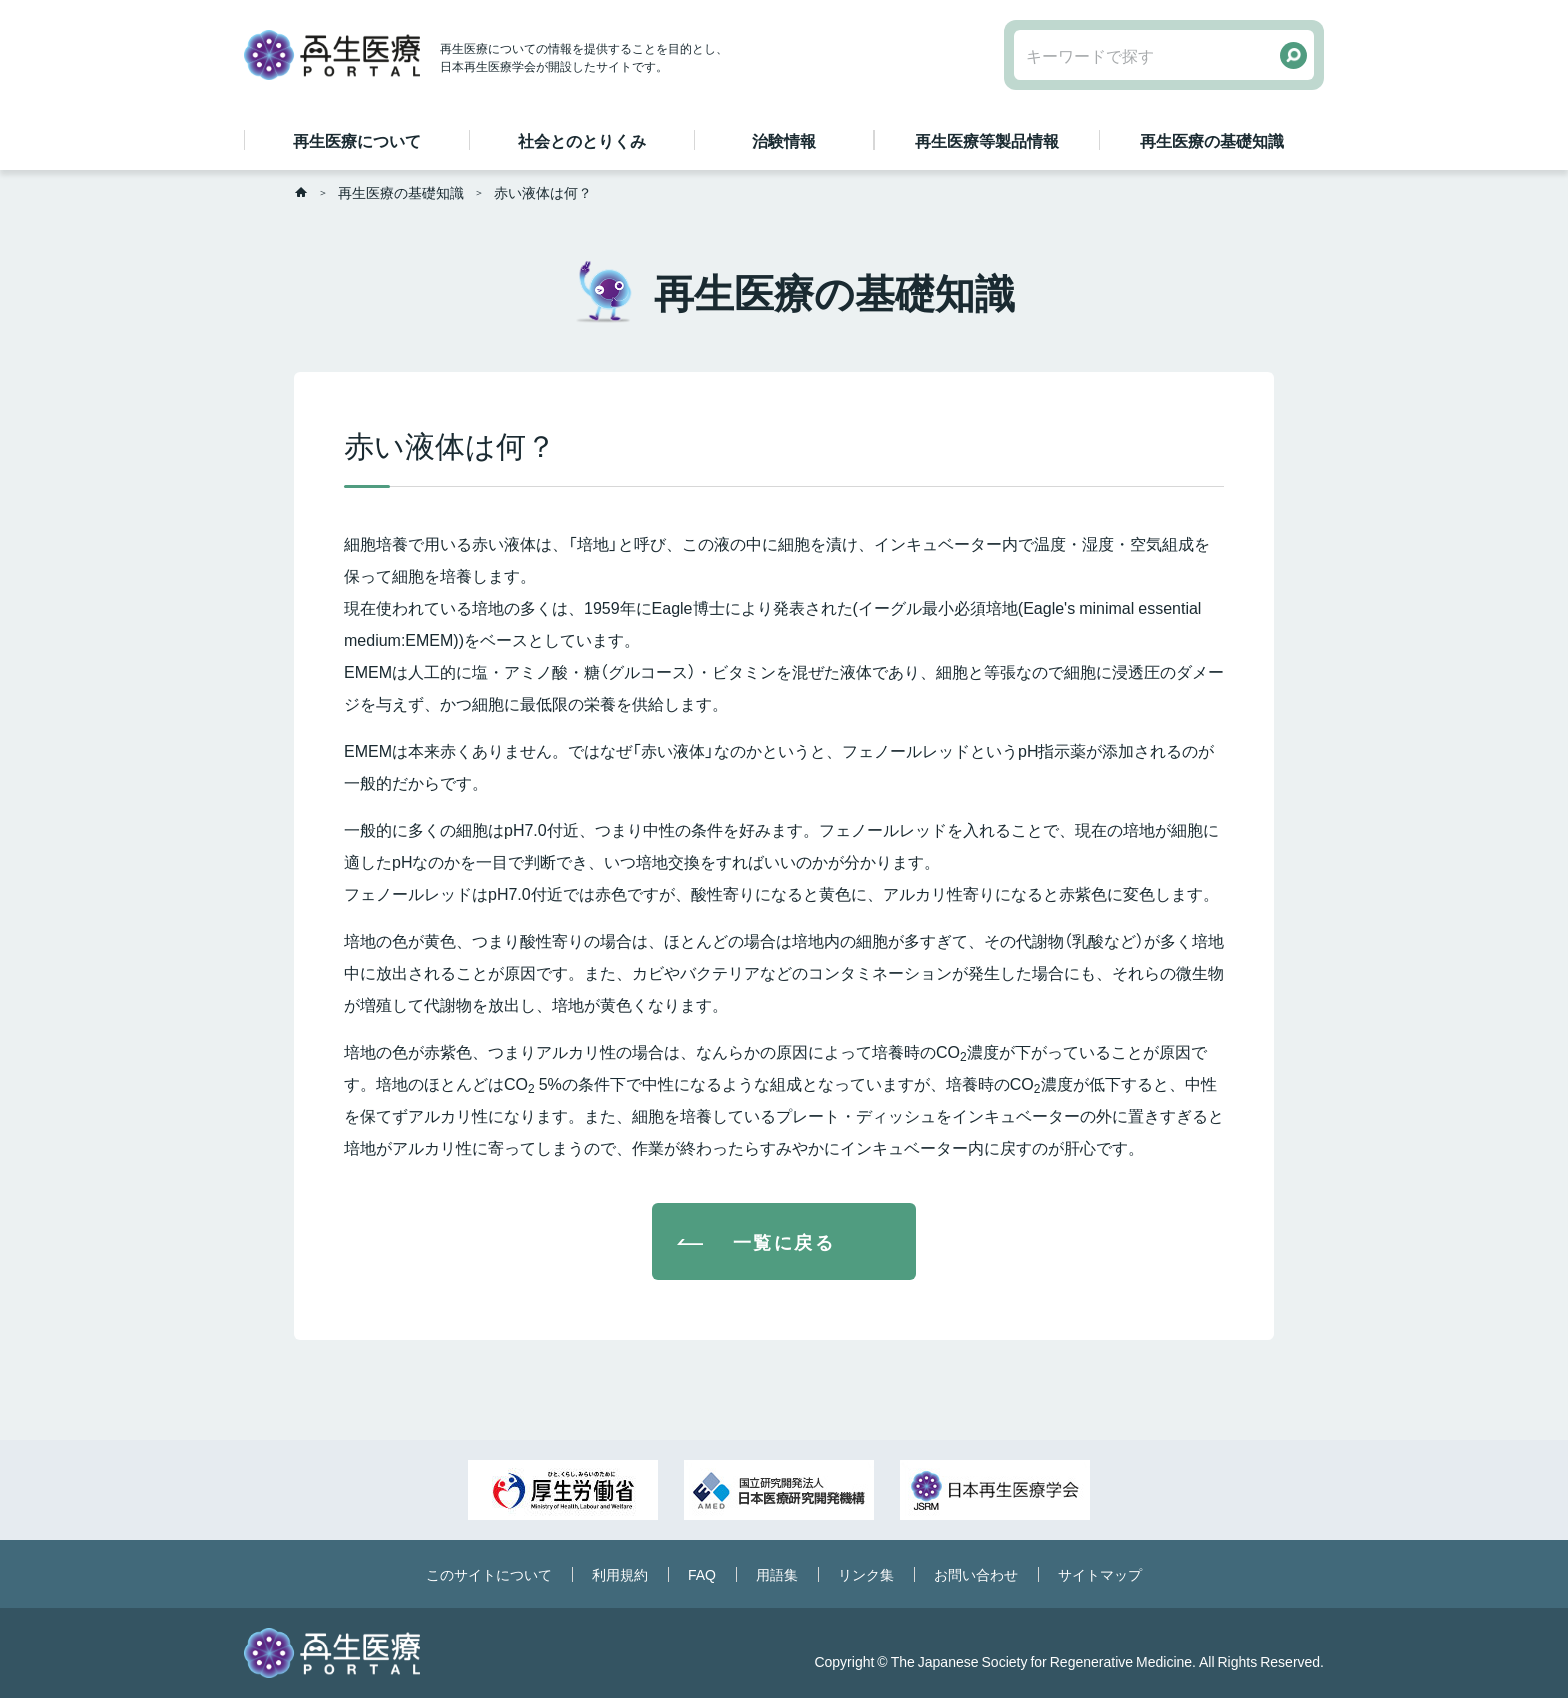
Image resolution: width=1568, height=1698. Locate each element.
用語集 (777, 1574)
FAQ (702, 1574)
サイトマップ (1100, 1574)
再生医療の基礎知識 (401, 192)
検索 (1293, 55)
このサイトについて (489, 1574)
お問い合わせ (976, 1574)
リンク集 (866, 1574)
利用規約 (620, 1574)
